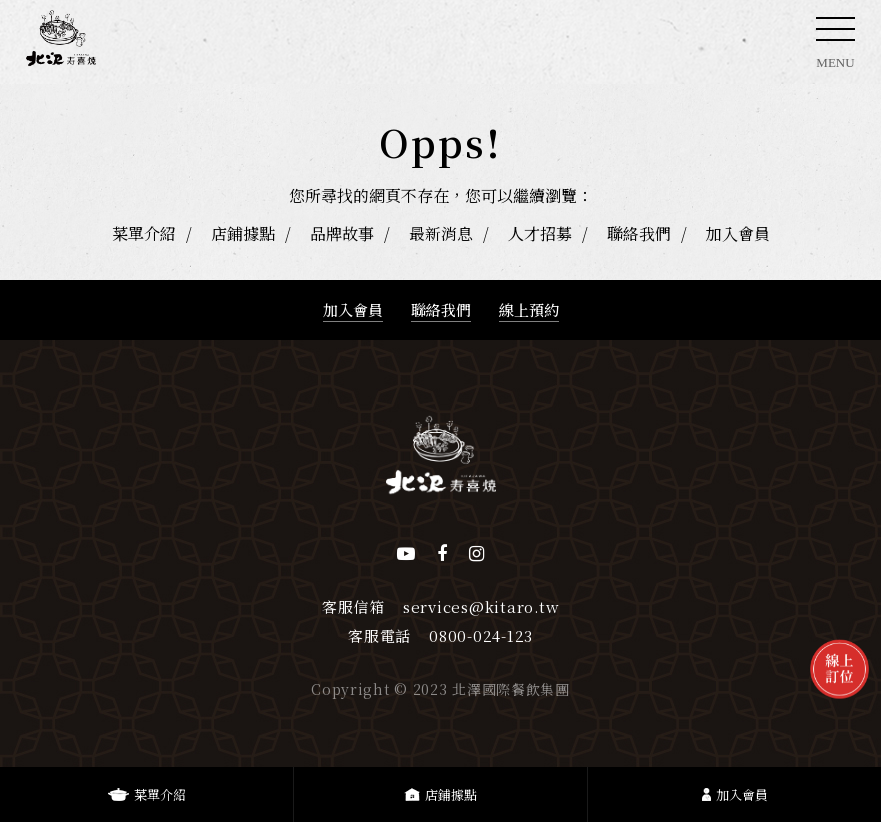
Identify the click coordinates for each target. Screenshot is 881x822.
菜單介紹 (144, 233)
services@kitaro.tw (481, 606)
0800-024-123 (481, 635)
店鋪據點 (243, 233)
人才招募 (540, 233)
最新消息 (441, 233)
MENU (835, 49)
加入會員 (738, 233)
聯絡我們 (639, 233)
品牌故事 (342, 233)
